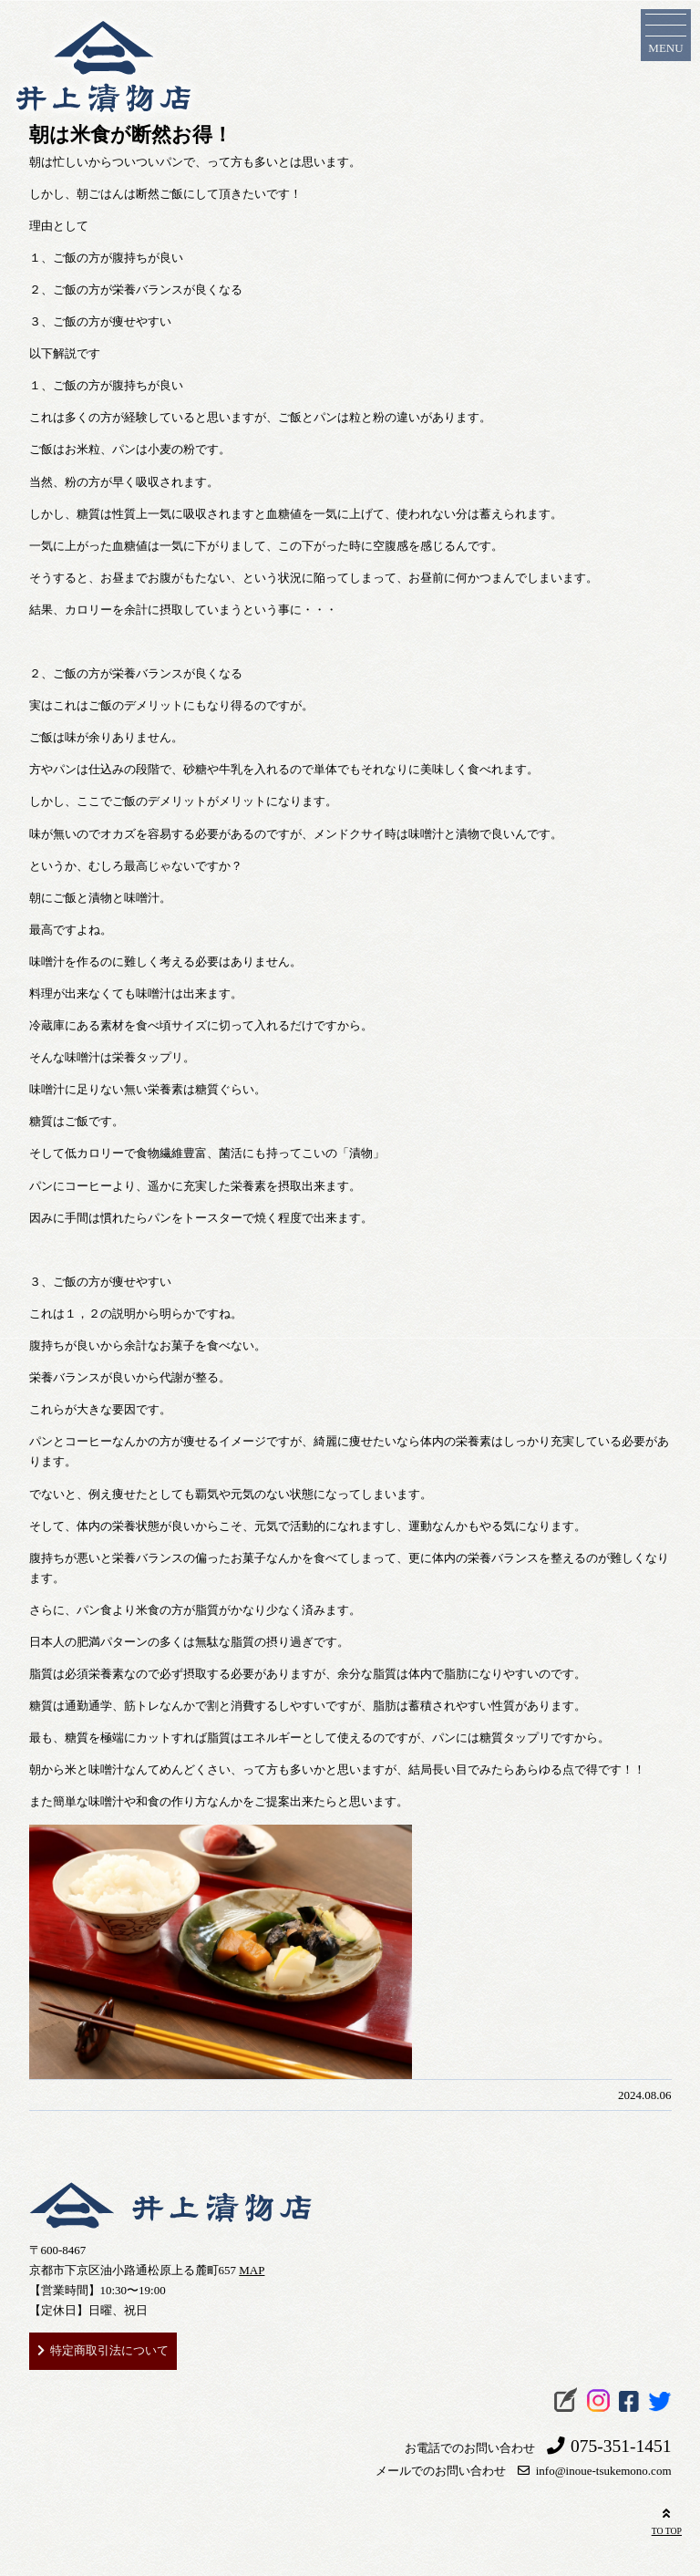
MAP (251, 2270)
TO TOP (667, 2520)
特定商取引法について (109, 2350)
